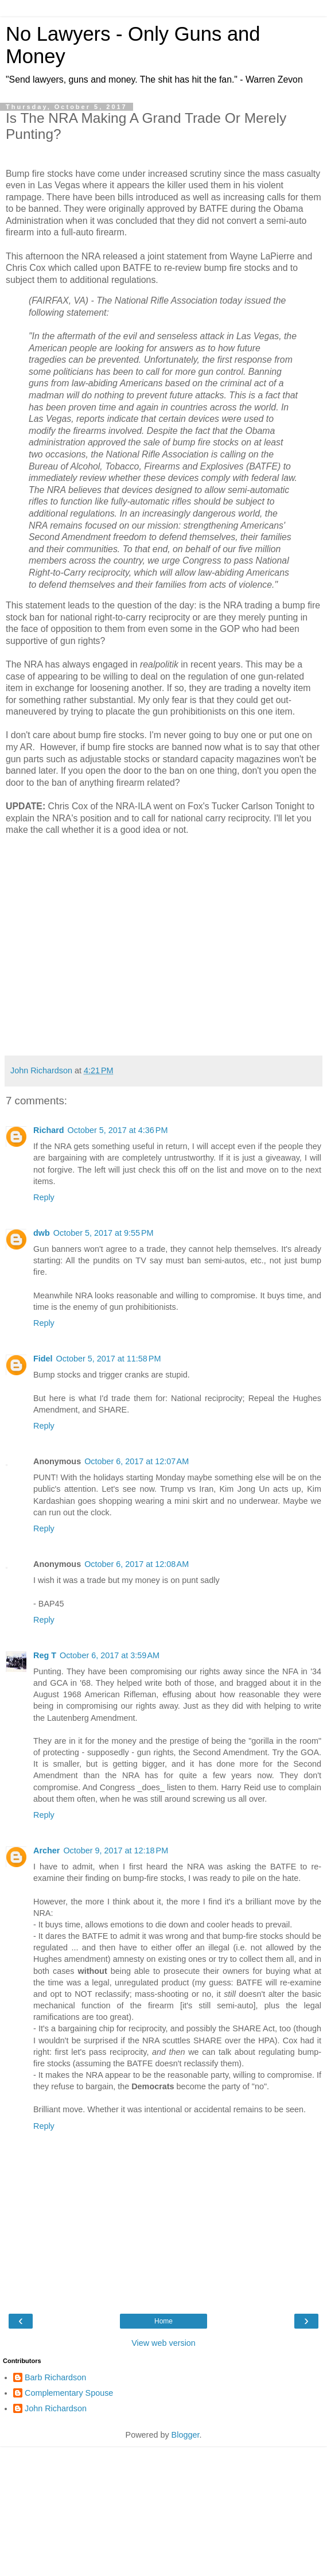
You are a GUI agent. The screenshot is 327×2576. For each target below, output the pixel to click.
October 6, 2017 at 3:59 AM (109, 1655)
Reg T (44, 1655)
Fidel (43, 1358)
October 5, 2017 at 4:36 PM (118, 1130)
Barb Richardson (55, 2377)
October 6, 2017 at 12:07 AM (136, 1461)
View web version (163, 2343)
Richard (48, 1130)
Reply (43, 1197)
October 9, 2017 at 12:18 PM (115, 1850)
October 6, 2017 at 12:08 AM (136, 1564)
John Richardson (56, 2408)
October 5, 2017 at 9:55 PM (103, 1232)
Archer (46, 1850)
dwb (41, 1232)
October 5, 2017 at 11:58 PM (108, 1358)
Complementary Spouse (69, 2392)
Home (163, 2321)
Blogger (186, 2434)
